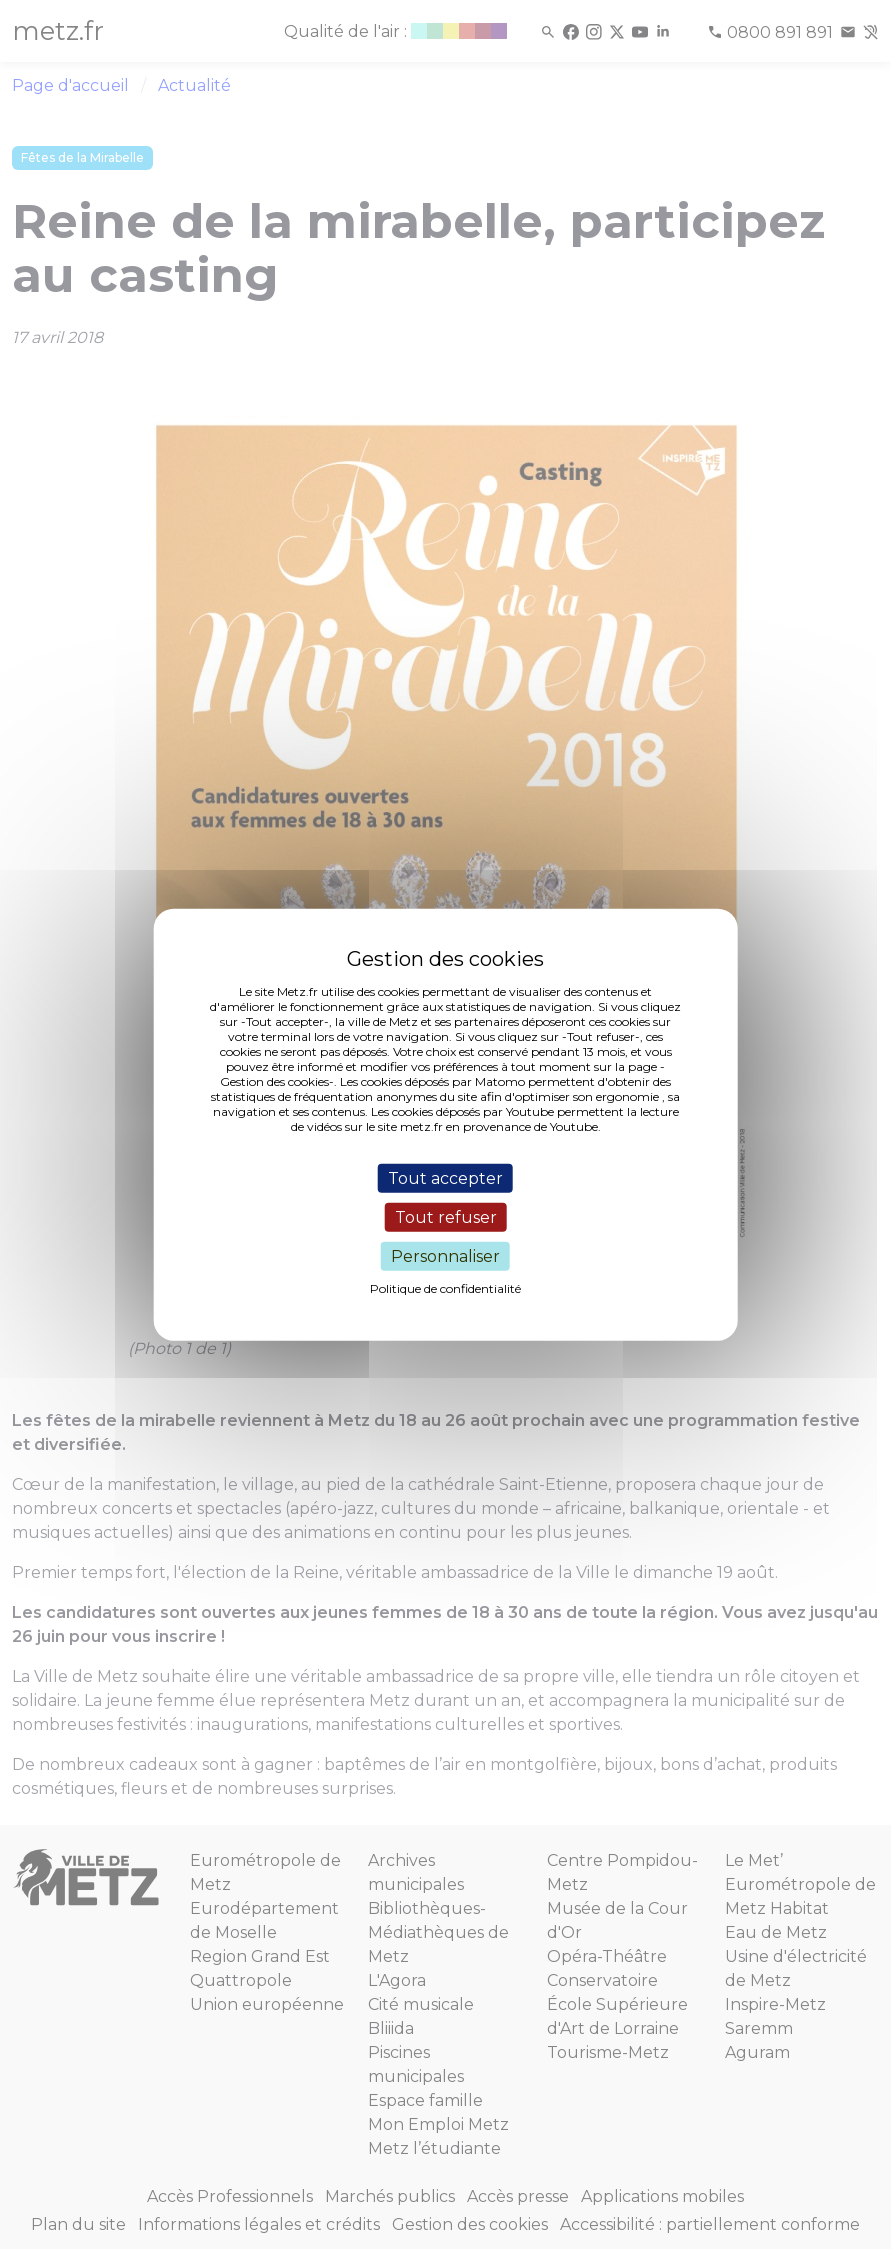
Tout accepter (445, 1177)
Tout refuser (446, 1216)
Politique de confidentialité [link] (445, 1288)
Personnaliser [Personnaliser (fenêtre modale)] (445, 1256)
